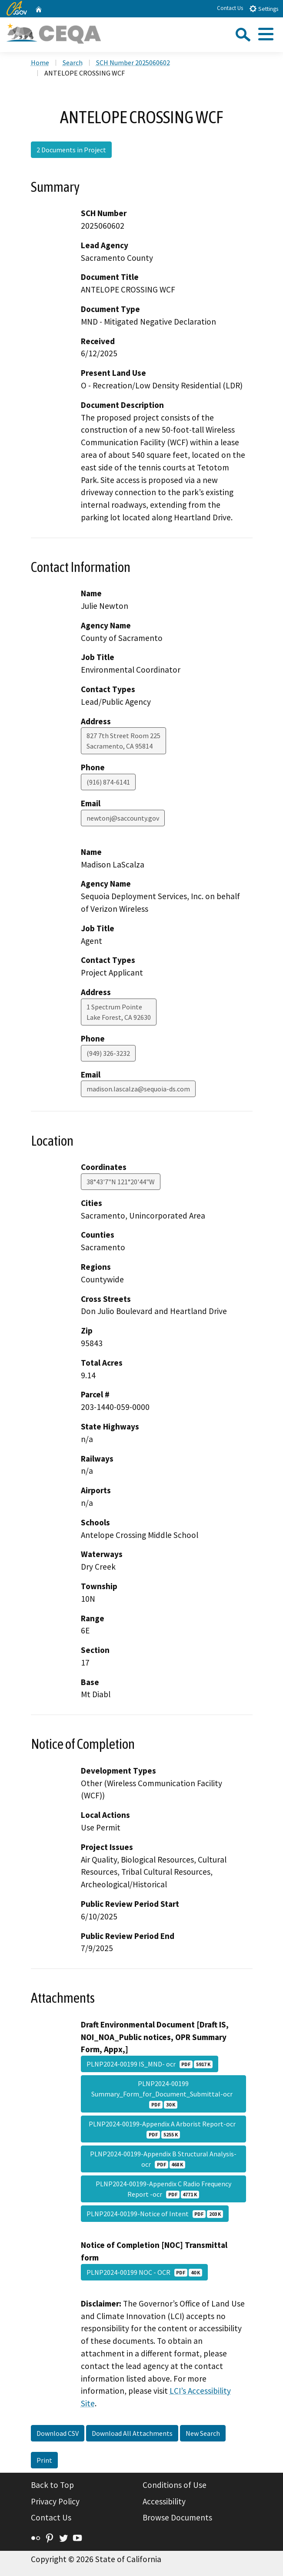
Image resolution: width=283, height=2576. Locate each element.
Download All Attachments (132, 2433)
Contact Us (230, 8)
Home (40, 62)
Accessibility (164, 2501)
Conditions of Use (174, 2485)
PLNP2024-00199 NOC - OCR (144, 2272)
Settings (263, 8)
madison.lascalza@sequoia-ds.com (138, 1088)
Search (73, 62)
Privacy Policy (55, 2501)
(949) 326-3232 (108, 1053)
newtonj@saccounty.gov (123, 818)
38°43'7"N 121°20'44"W (121, 1181)
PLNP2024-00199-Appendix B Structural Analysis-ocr (163, 2159)
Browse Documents (177, 2517)
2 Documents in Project (71, 149)
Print (44, 2460)
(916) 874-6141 (108, 782)
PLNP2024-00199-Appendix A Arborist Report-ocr (163, 2129)
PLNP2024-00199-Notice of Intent (155, 2213)
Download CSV (58, 2433)
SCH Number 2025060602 (133, 62)
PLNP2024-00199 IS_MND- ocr (150, 2064)
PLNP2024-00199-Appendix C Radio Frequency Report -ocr (163, 2188)
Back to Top (52, 2485)
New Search (203, 2433)
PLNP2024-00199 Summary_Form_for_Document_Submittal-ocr (163, 2094)
